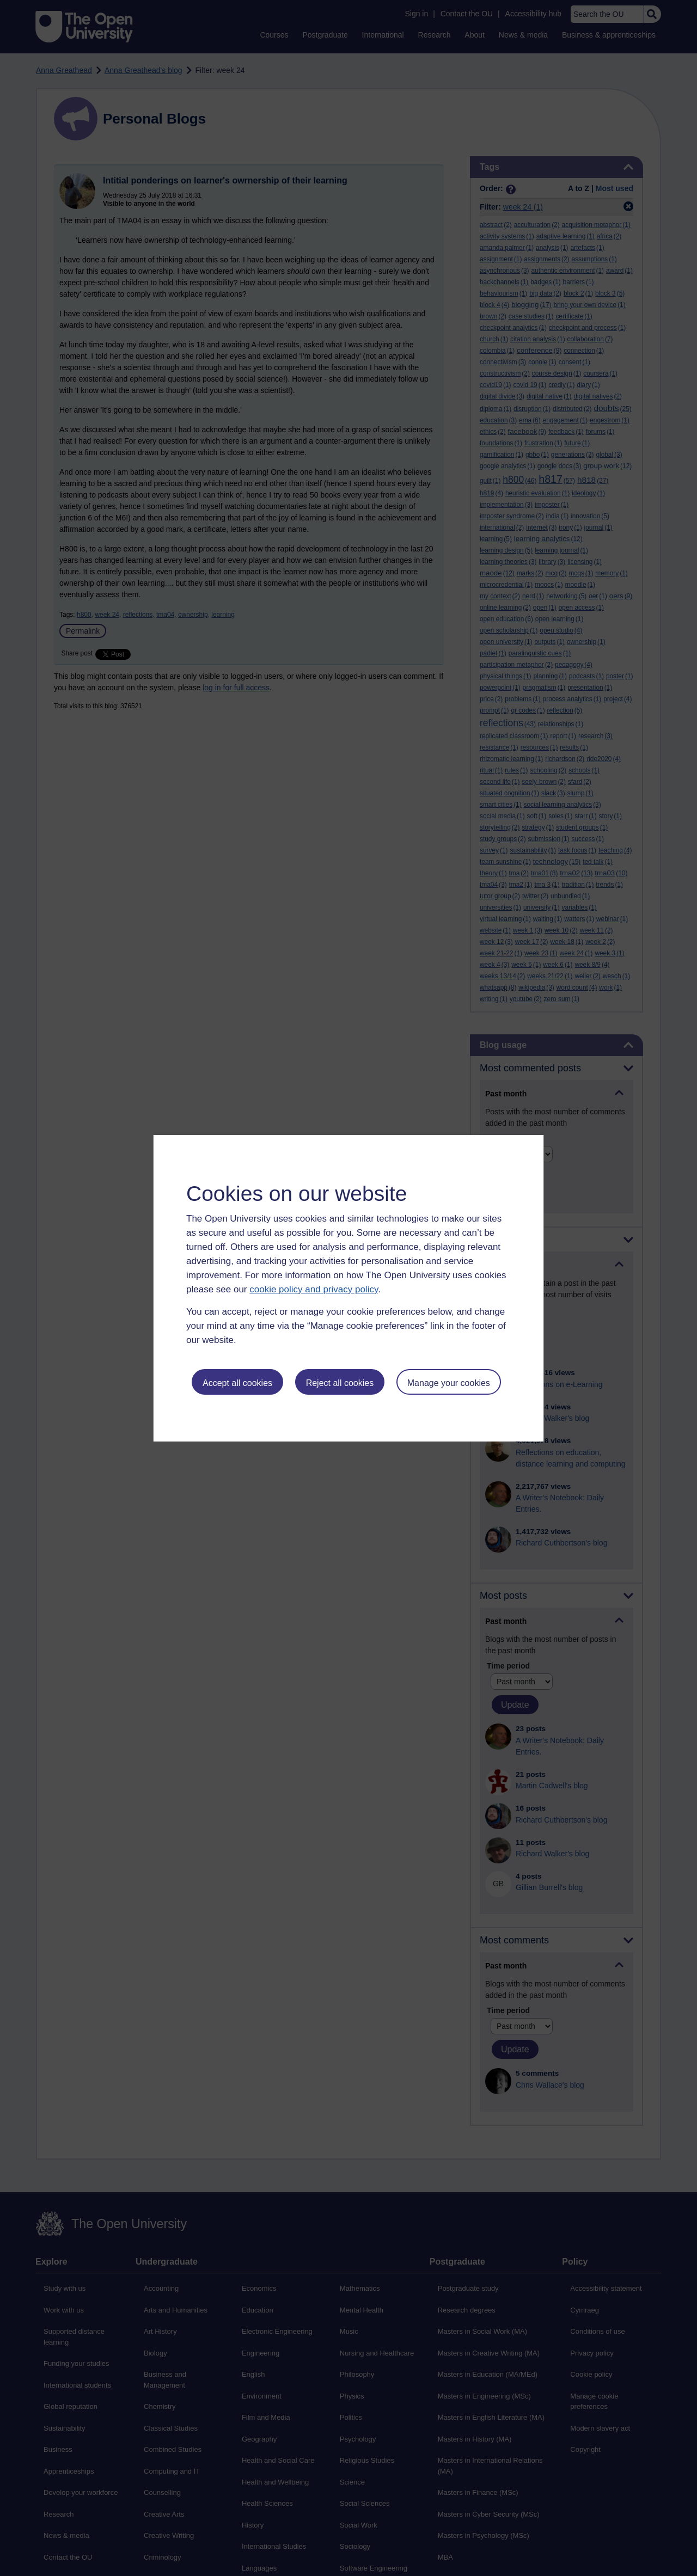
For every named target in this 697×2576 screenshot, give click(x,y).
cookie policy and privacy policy (313, 1289)
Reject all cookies (340, 1383)
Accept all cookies (237, 1383)
